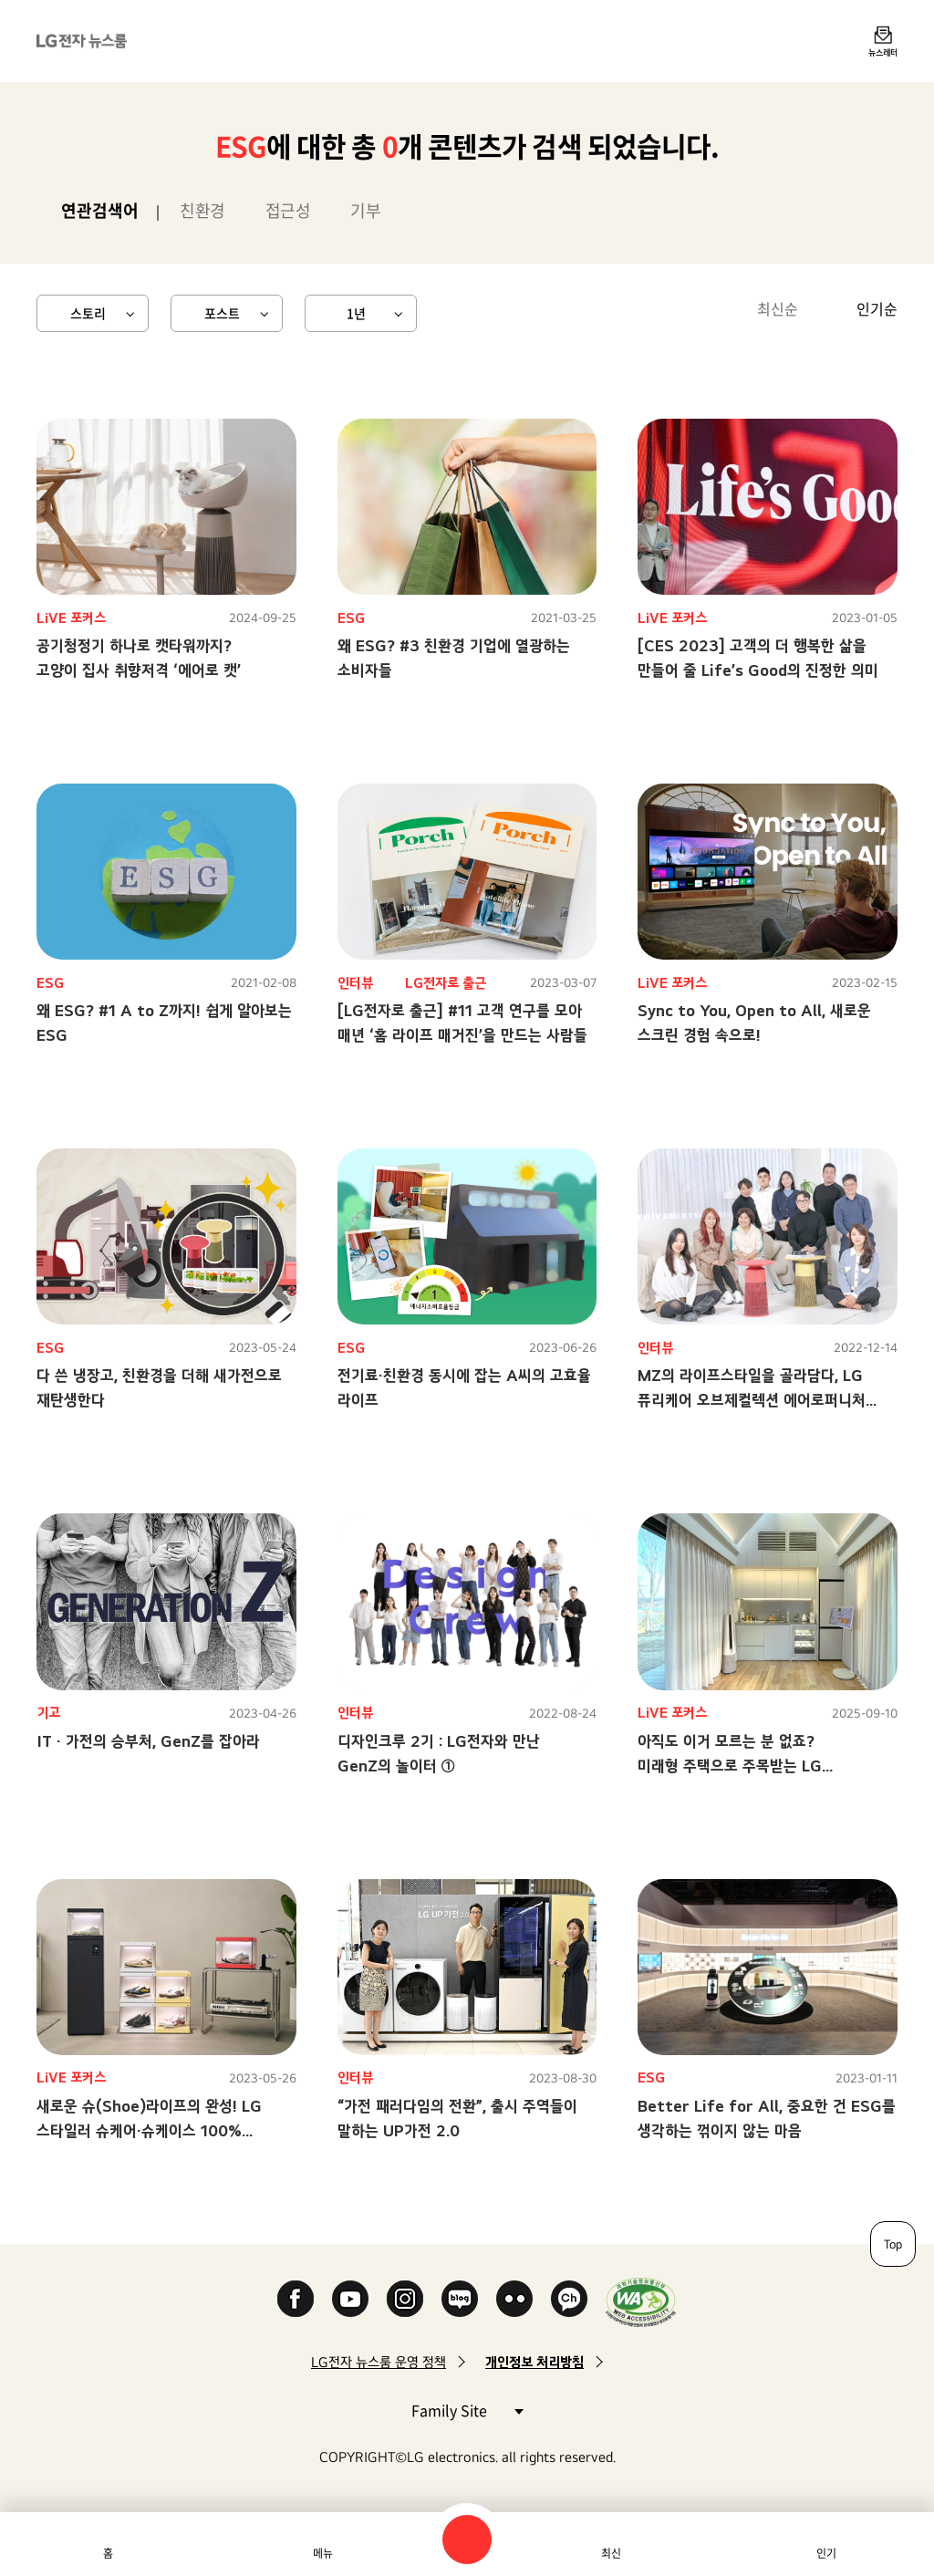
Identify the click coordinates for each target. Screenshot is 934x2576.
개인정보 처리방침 (534, 2362)
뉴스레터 (883, 52)
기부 (365, 210)
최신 (611, 2553)
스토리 (88, 313)
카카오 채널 (569, 2298)
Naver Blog (459, 2298)
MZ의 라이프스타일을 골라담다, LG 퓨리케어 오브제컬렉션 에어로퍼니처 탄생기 (752, 1400)
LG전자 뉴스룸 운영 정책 (378, 2362)
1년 (356, 313)
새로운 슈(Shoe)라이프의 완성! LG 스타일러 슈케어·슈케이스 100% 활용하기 (149, 2130)
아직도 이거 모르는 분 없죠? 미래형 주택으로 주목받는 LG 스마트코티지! (730, 1765)
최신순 (777, 308)
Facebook (295, 2298)
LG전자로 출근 (445, 983)
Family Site (467, 2409)
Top (893, 2244)
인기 (826, 2553)
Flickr (514, 2298)
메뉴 (323, 2553)
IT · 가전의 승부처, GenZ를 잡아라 (148, 1740)
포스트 (222, 313)
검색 (467, 2539)
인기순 (877, 308)
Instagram (405, 2298)
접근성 (288, 210)
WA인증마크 (641, 2302)
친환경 (202, 210)
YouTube (350, 2298)
